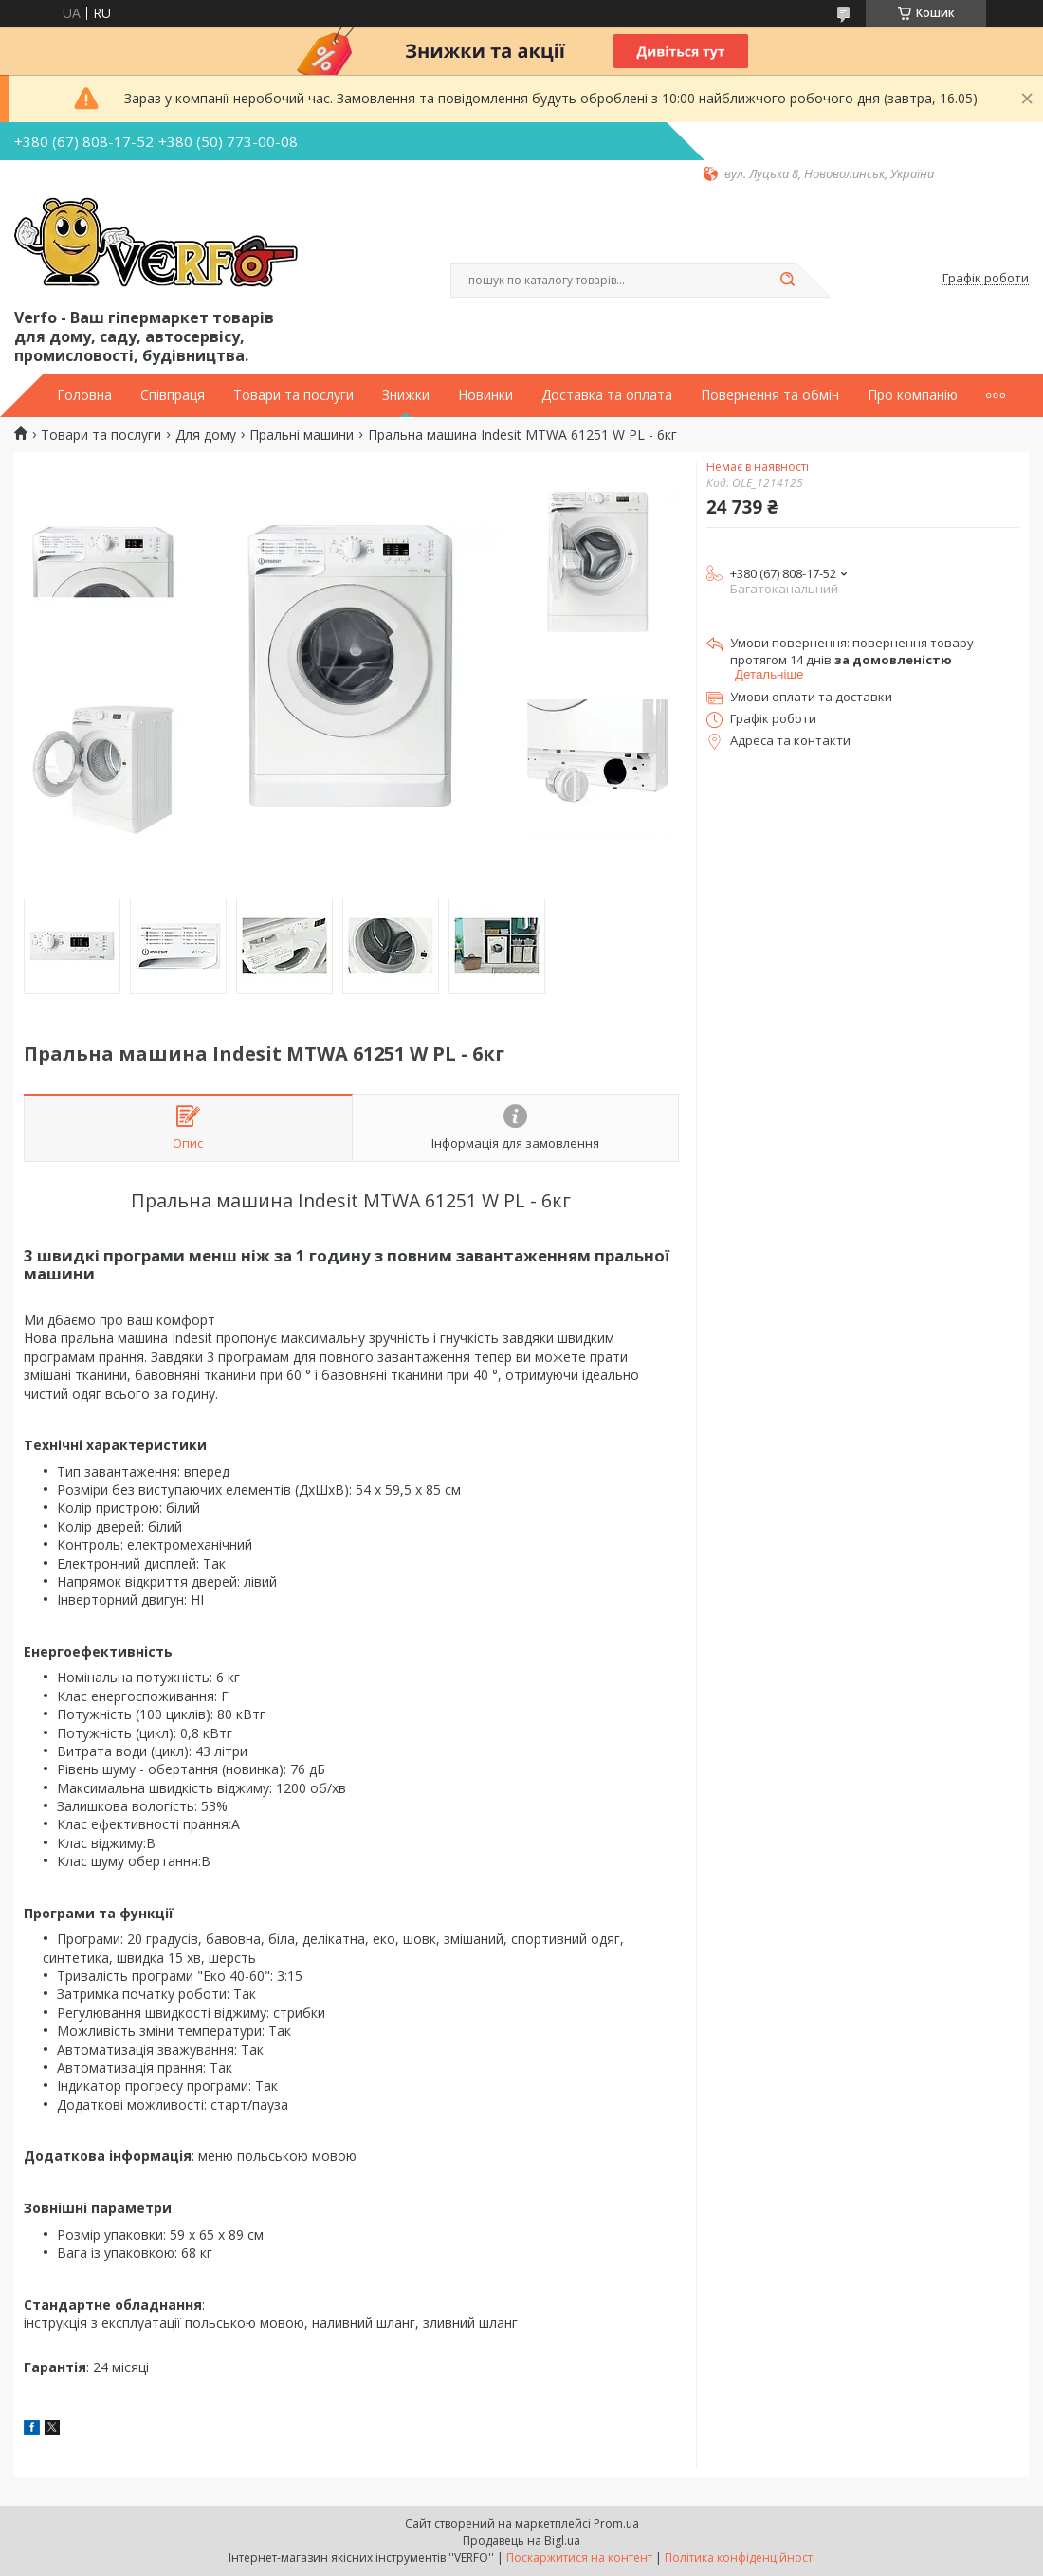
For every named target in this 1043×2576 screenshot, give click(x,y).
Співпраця (172, 395)
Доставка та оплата (606, 395)
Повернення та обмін (770, 395)
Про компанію (913, 395)
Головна (84, 395)
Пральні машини (301, 435)
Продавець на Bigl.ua (521, 2540)
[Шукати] (787, 280)
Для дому (205, 435)
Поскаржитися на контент (579, 2557)
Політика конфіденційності (740, 2557)
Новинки (485, 395)
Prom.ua (616, 2523)
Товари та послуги (293, 395)
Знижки (406, 395)
